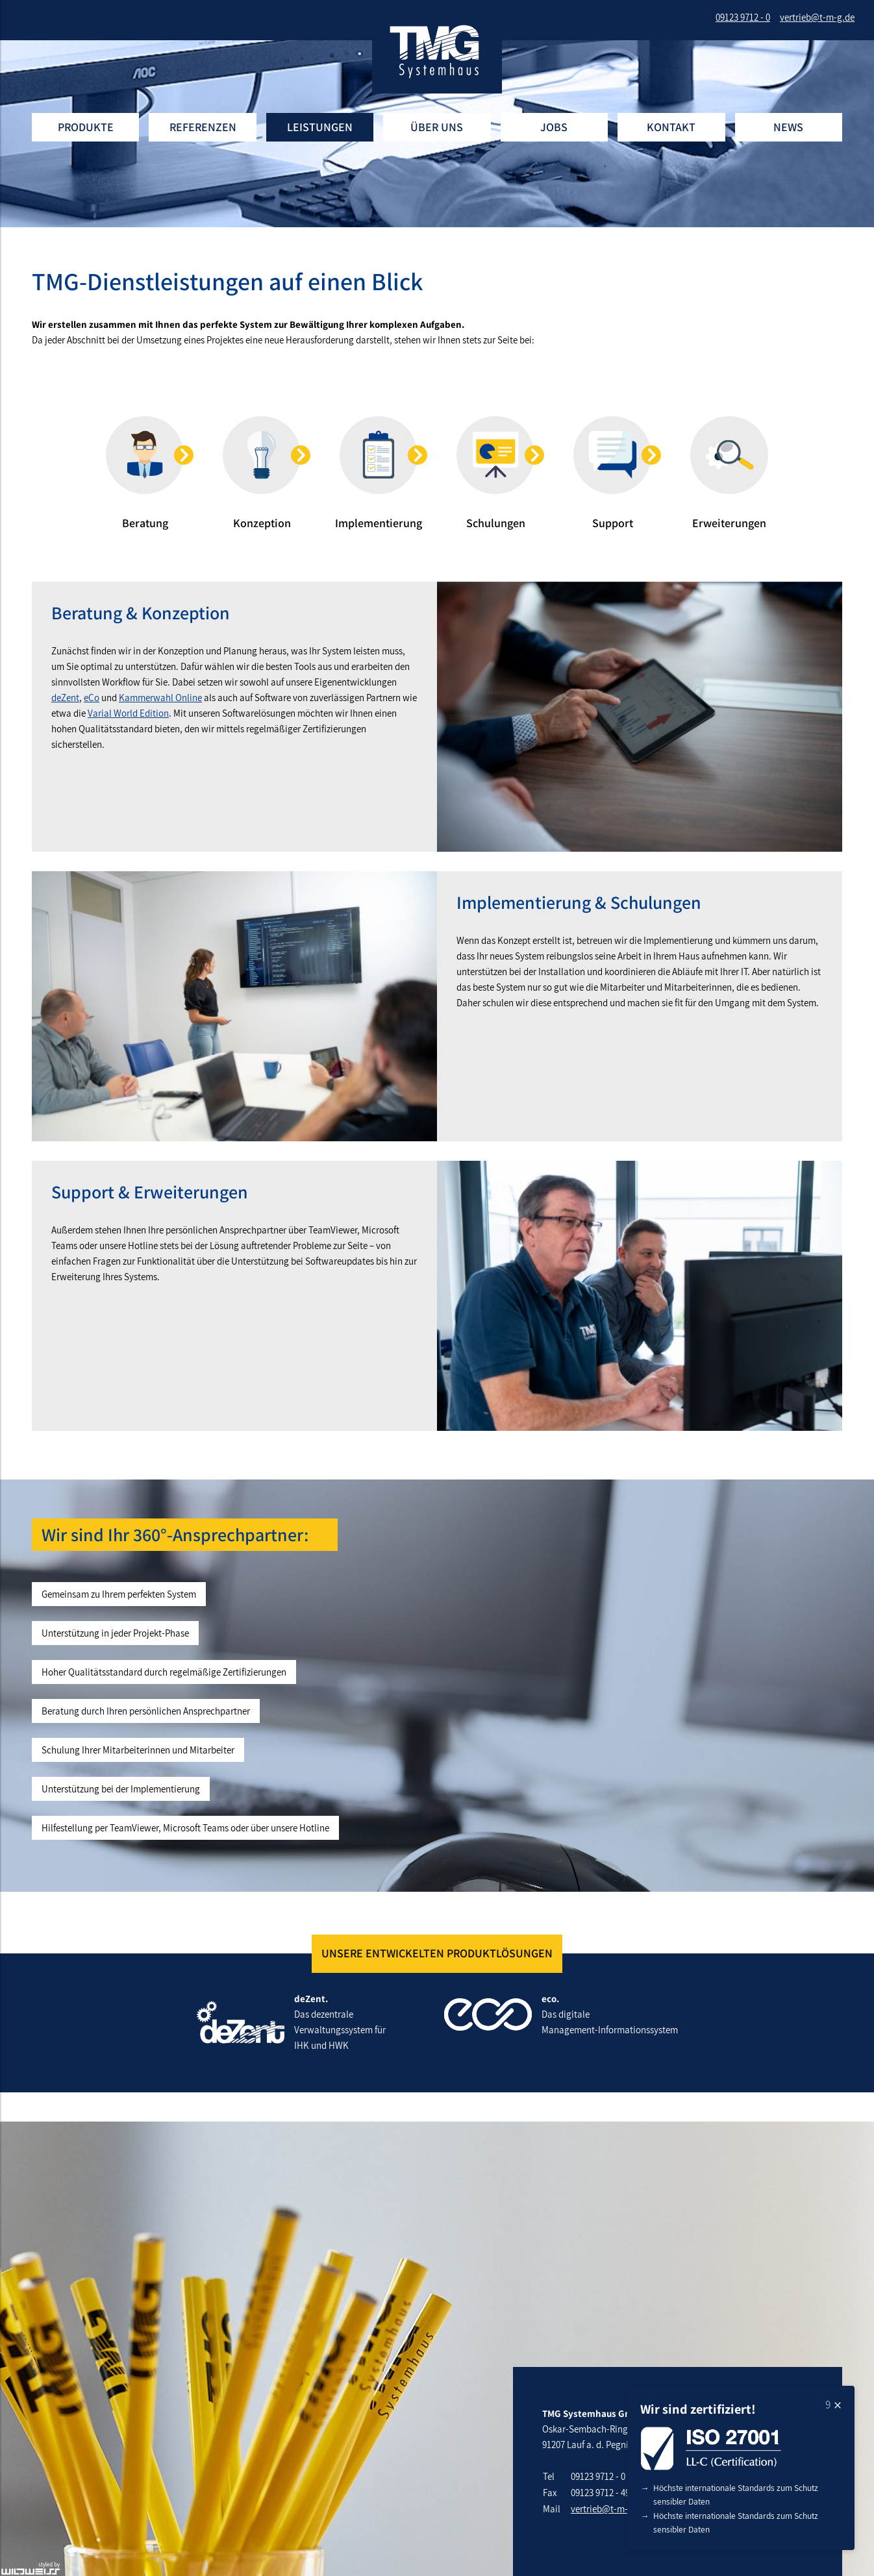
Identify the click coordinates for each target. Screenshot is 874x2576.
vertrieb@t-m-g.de (608, 2509)
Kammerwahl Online (160, 697)
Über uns (436, 126)
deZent (65, 697)
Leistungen (320, 126)
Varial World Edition (128, 713)
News (788, 126)
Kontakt (671, 126)
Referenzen (202, 126)
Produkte (86, 126)
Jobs (554, 126)
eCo (91, 697)
